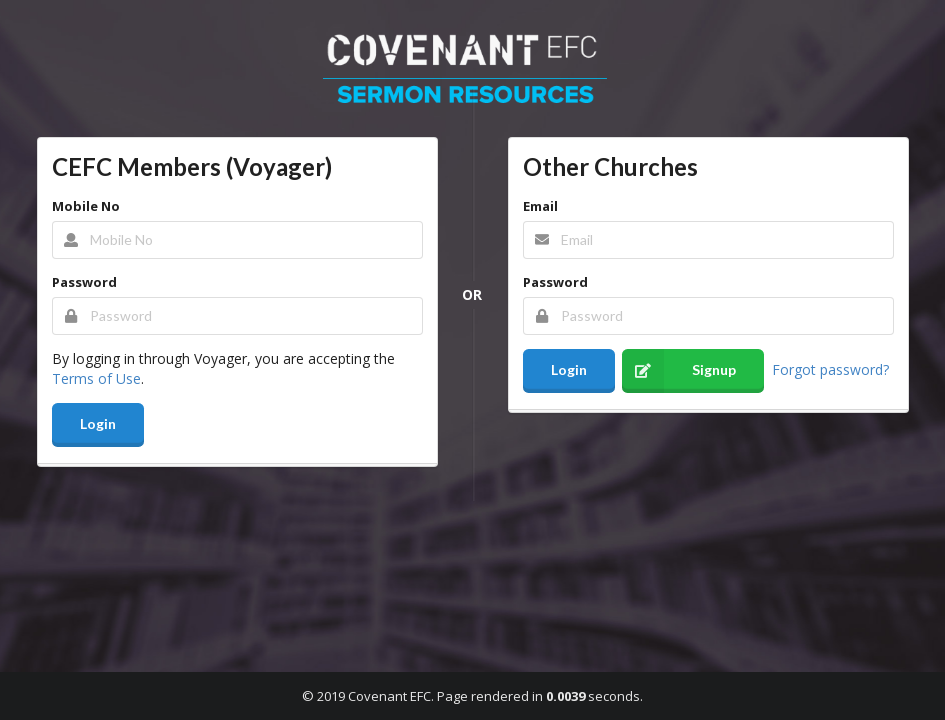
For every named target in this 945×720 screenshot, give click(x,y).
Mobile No (86, 206)
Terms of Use (96, 378)
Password (84, 282)
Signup (679, 371)
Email (540, 206)
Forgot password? (830, 368)
